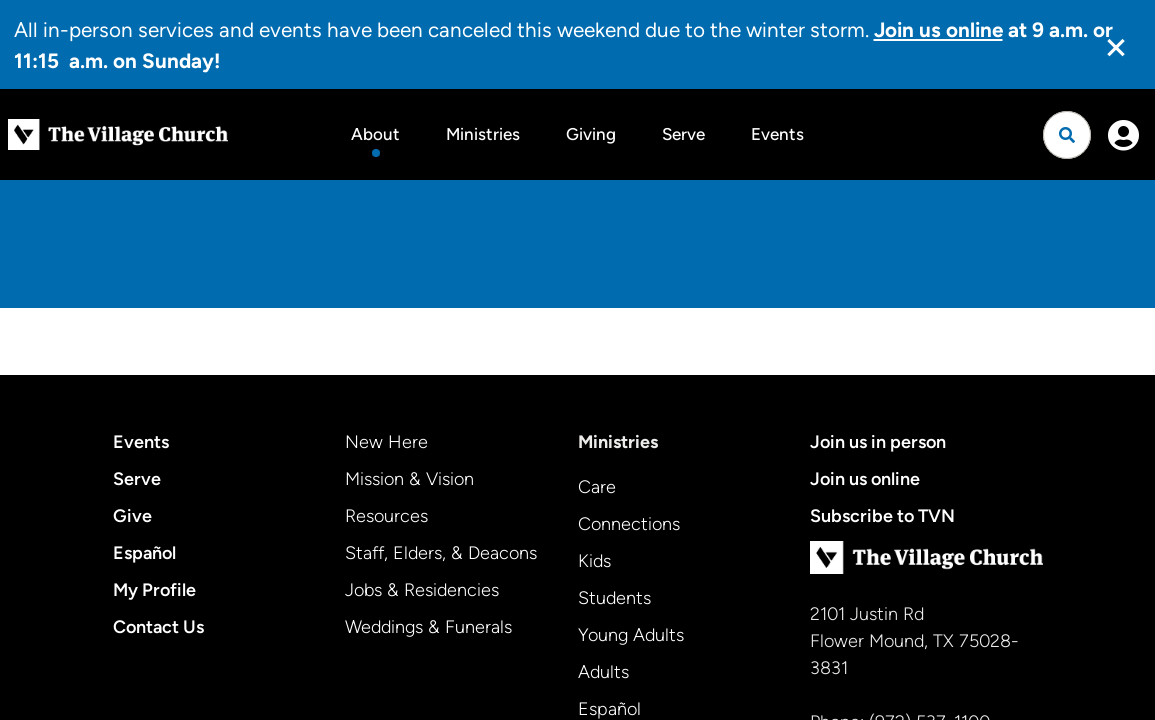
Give (132, 516)
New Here (386, 442)
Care (597, 487)
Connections (629, 524)
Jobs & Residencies (422, 590)
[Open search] (1067, 135)
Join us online (865, 479)
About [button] (375, 134)
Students (614, 598)
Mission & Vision (409, 479)
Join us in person (878, 442)
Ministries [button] (483, 134)
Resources (386, 516)
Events (777, 134)
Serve (683, 134)
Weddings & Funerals (428, 627)
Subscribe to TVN (882, 516)
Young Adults (631, 635)
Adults (603, 672)
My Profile (154, 590)
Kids (594, 561)
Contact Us (158, 627)
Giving (591, 134)
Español (144, 553)
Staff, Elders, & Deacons (441, 553)
